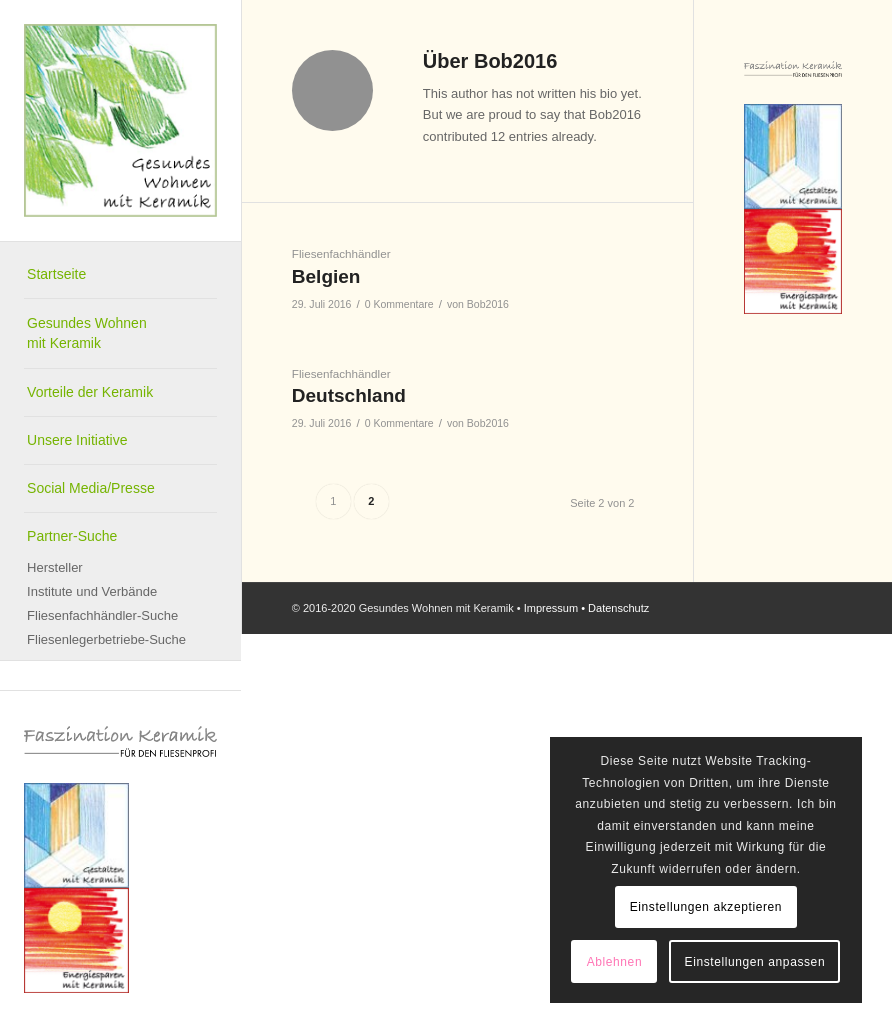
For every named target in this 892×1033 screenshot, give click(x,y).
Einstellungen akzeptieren (706, 907)
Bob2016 (488, 304)
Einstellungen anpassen (755, 962)
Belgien (326, 276)
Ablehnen (615, 962)
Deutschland (349, 395)
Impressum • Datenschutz (587, 608)
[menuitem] (120, 275)
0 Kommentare (399, 304)
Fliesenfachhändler (341, 253)
